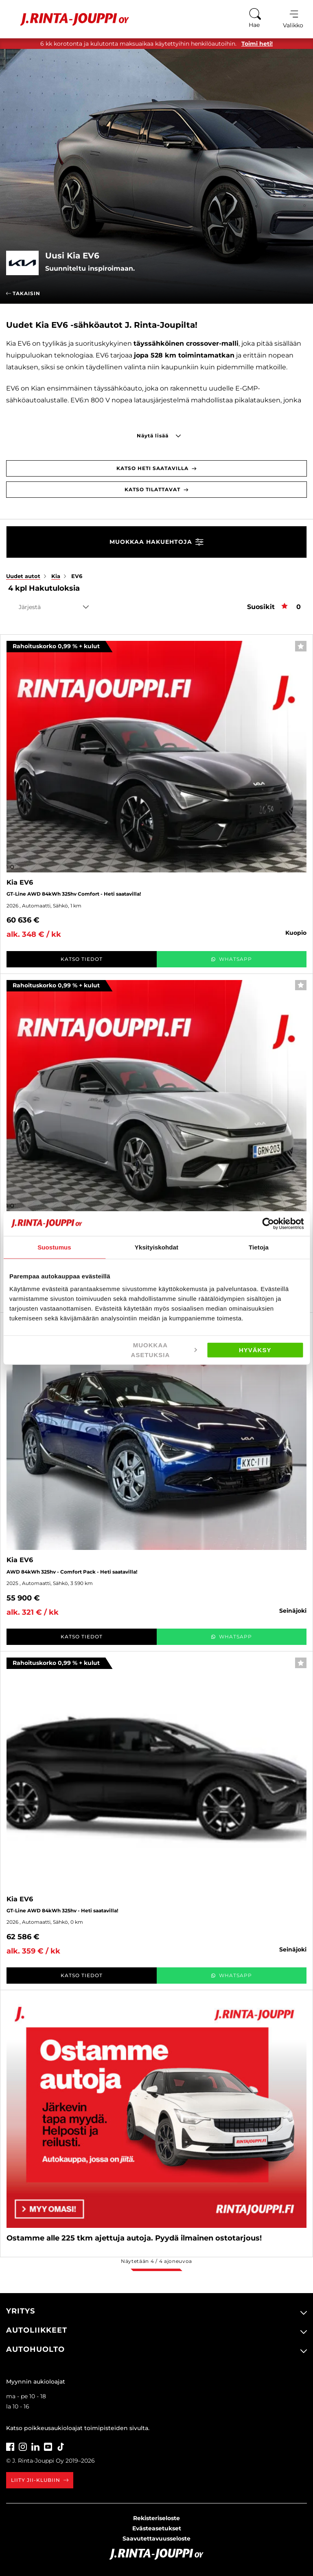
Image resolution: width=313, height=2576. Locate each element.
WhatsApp (231, 959)
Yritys (20, 2311)
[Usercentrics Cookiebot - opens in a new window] (268, 1223)
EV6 (76, 576)
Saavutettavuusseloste (156, 2538)
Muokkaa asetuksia (164, 1350)
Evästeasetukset (156, 2528)
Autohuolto (35, 2349)
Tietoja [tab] (259, 1246)
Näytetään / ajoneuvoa (156, 2261)
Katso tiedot (82, 959)
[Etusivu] (68, 19)
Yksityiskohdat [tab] (156, 1246)
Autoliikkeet (36, 2330)
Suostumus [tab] (54, 1246)
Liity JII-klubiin (39, 2480)
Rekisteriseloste (156, 2518)
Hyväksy (255, 1349)
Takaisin (23, 293)
